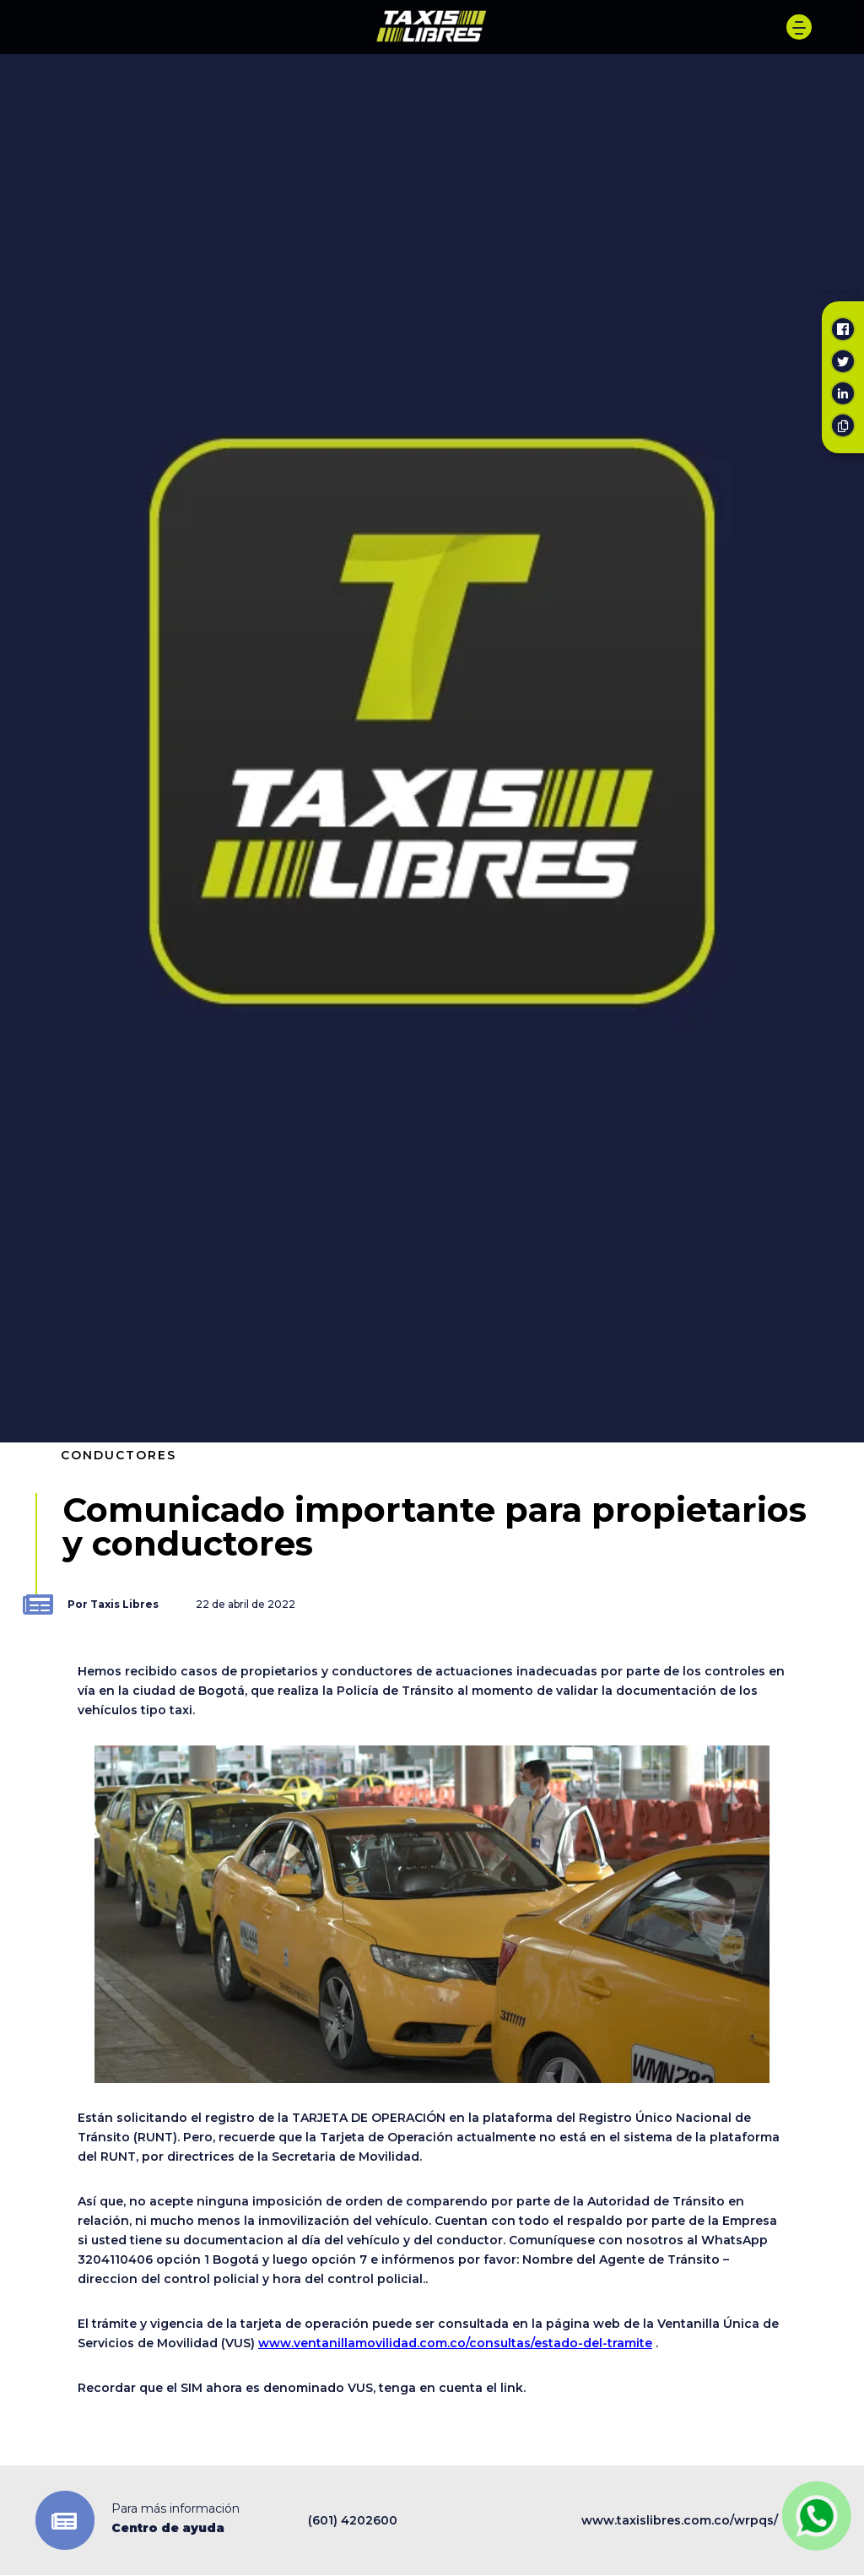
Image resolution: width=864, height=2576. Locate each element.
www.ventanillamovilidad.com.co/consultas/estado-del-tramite (455, 2343)
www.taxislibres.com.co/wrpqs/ (679, 2520)
